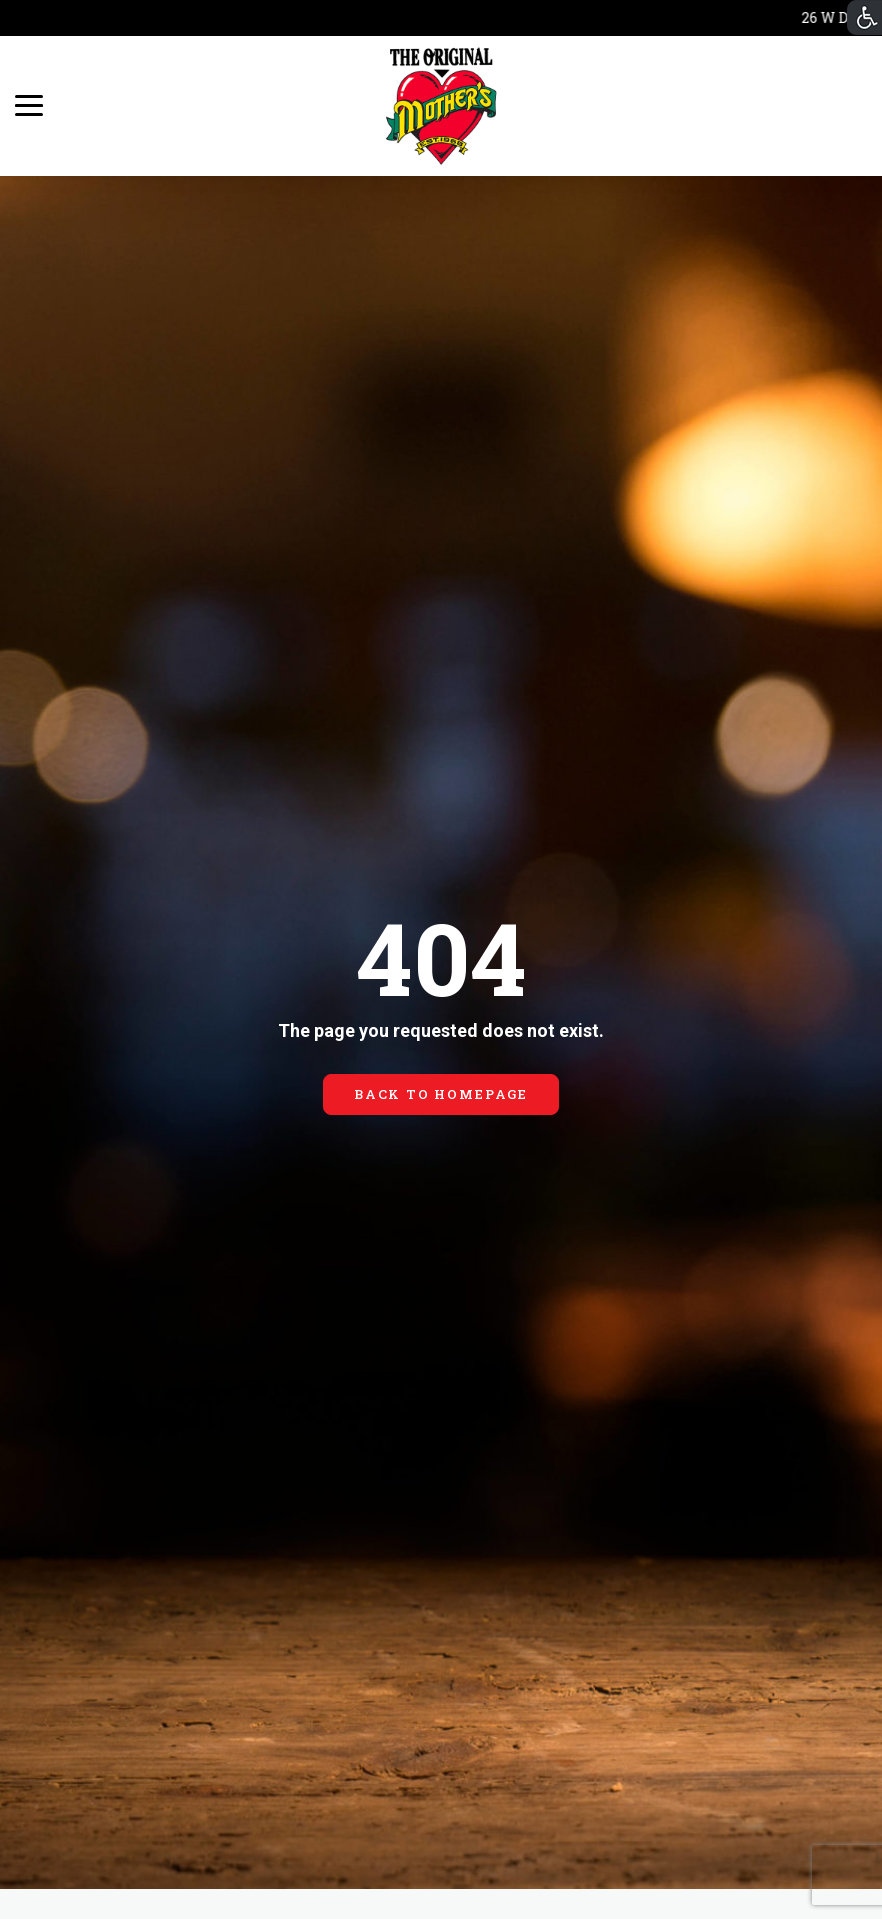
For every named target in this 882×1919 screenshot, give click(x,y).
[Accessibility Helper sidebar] (864, 17)
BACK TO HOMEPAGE (441, 1094)
